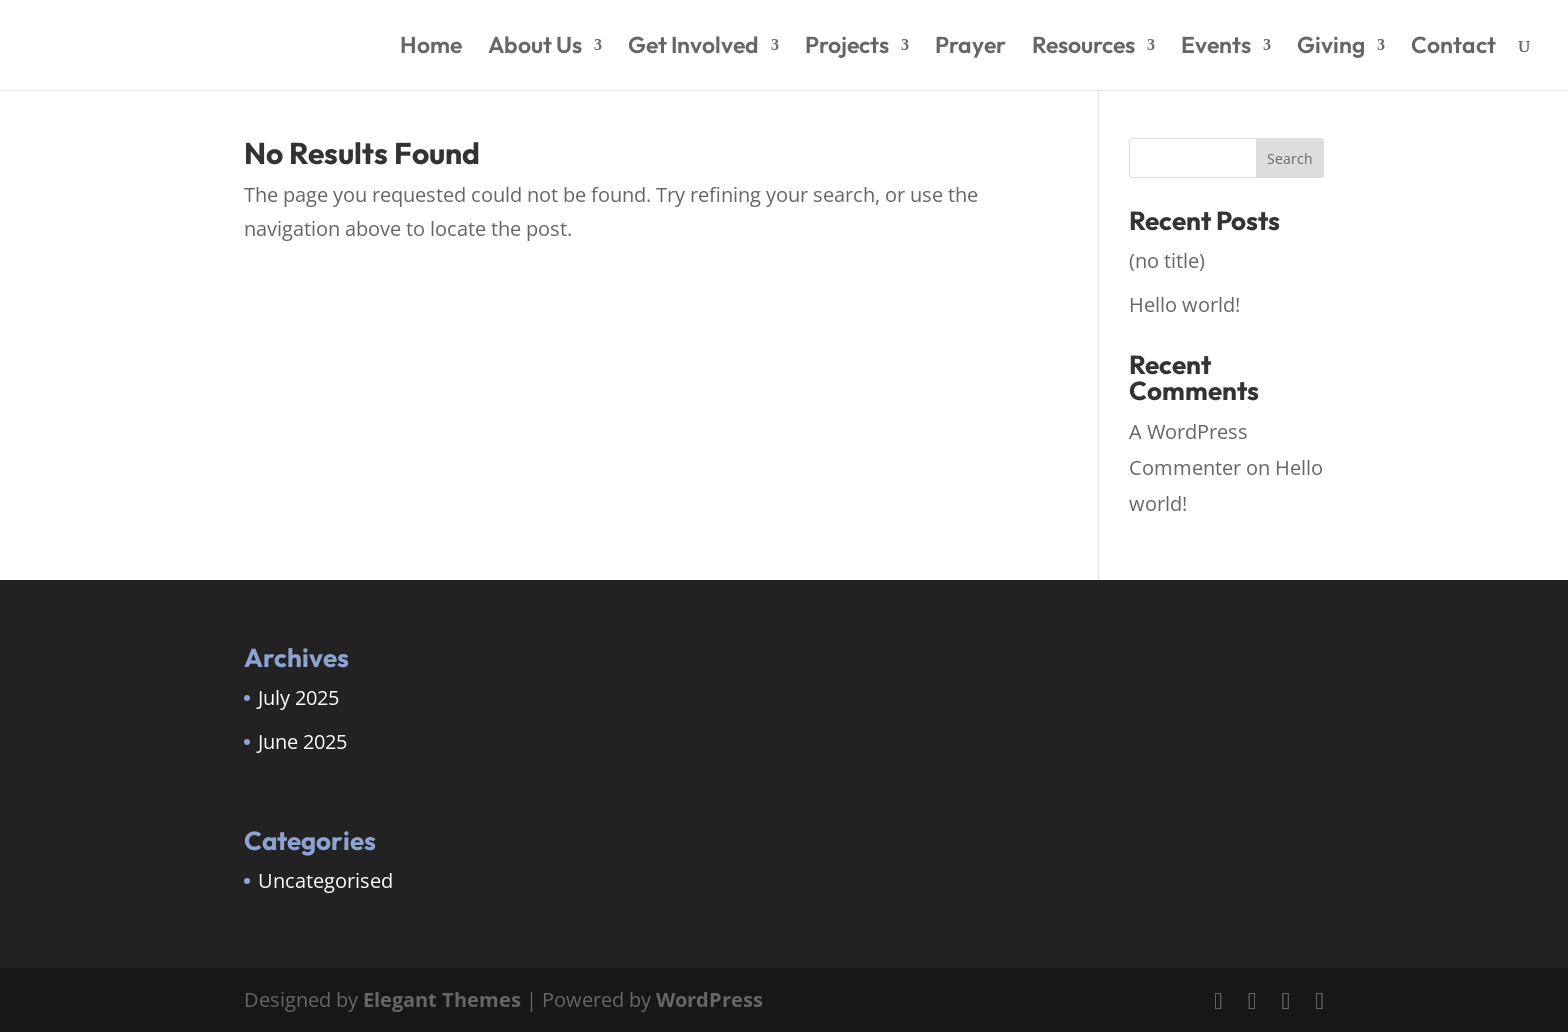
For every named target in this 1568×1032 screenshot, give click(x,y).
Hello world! (1184, 304)
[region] (260, 875)
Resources (1083, 48)
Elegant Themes (442, 999)
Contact (1453, 48)
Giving (1331, 48)
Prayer (970, 48)
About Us (535, 48)
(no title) (1167, 260)
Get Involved (693, 48)
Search (1290, 158)
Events (1216, 48)
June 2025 (302, 741)
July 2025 (298, 697)
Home (431, 48)
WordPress (709, 999)
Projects (847, 48)
